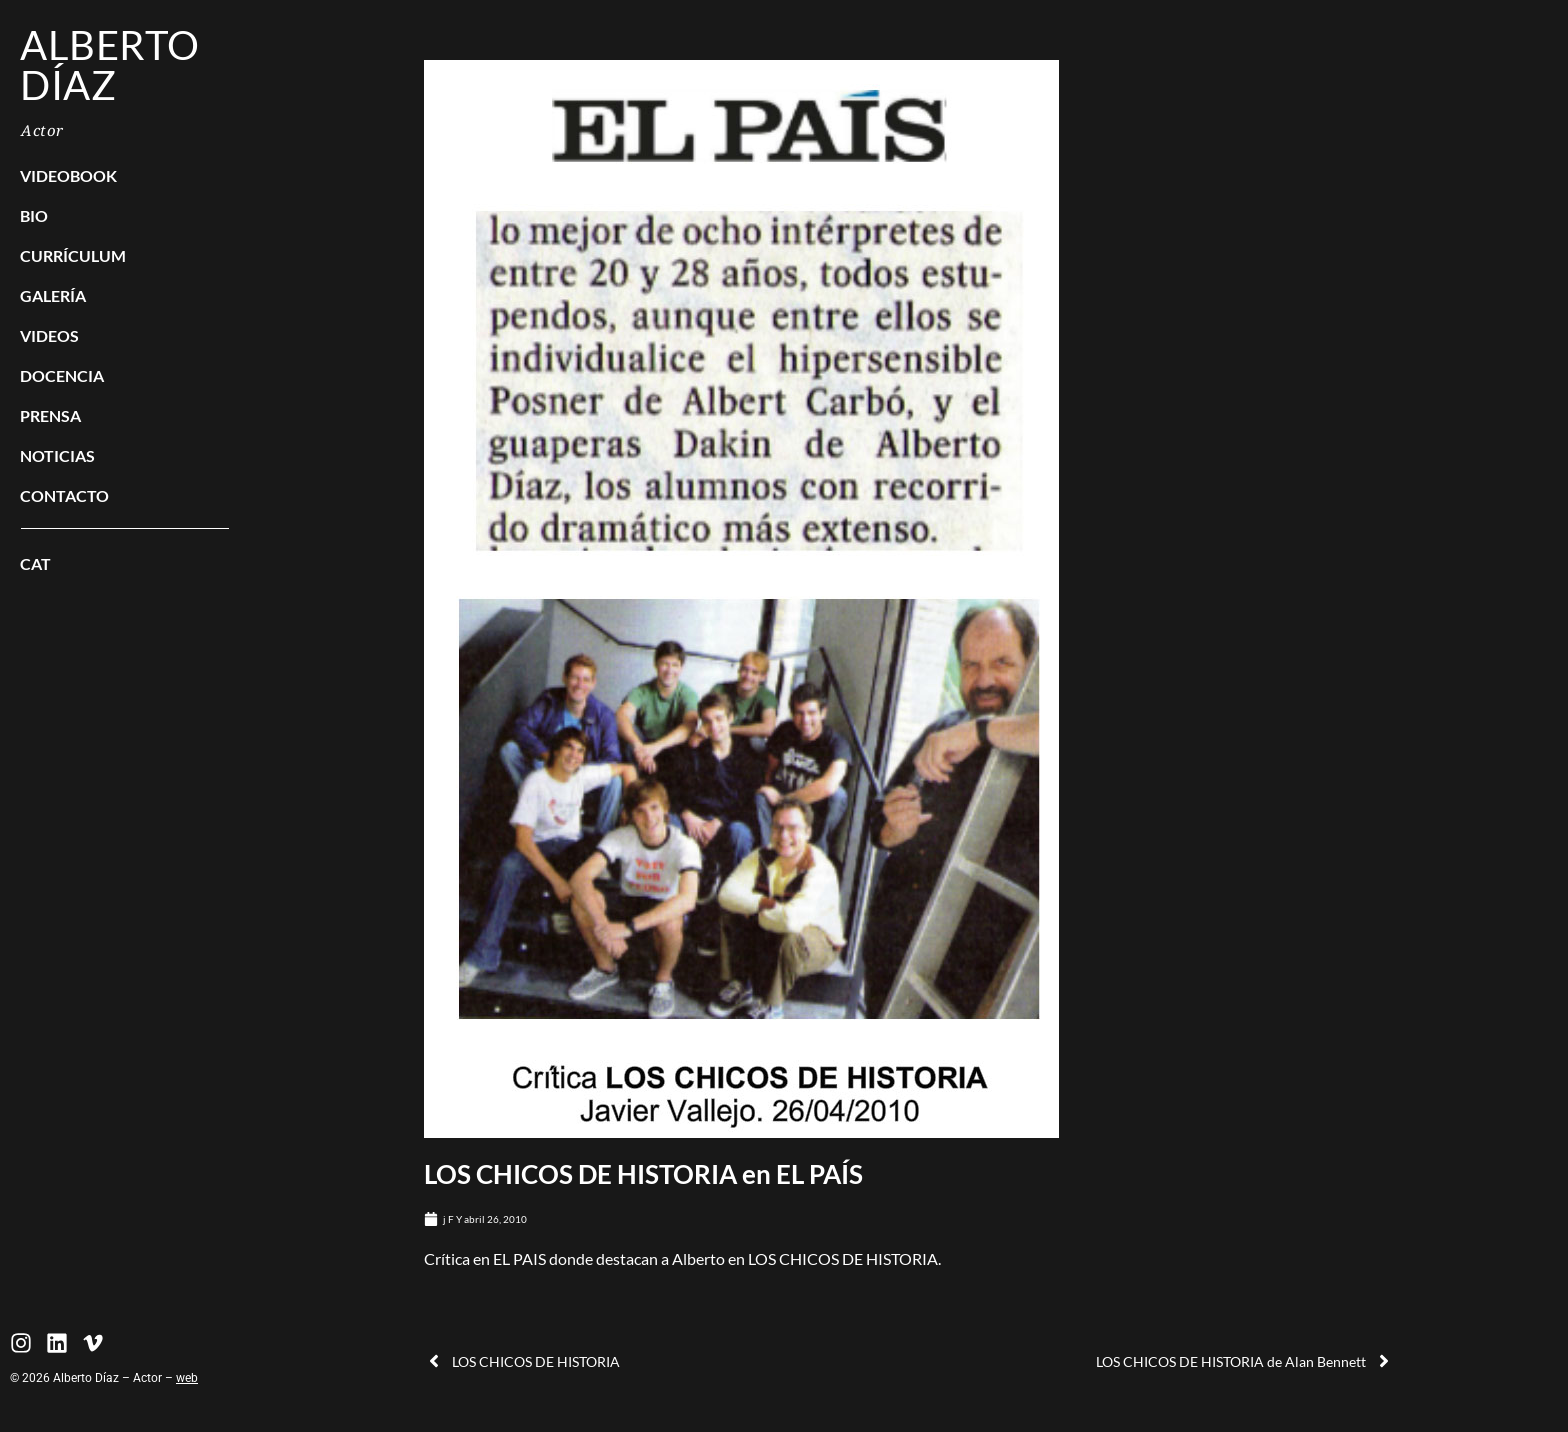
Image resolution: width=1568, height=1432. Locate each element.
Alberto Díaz (110, 65)
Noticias (57, 455)
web (187, 1378)
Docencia (62, 375)
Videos (49, 335)
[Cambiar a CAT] (125, 564)
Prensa (50, 415)
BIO (34, 215)
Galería (53, 295)
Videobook (68, 175)
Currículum (73, 255)
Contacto (64, 495)
